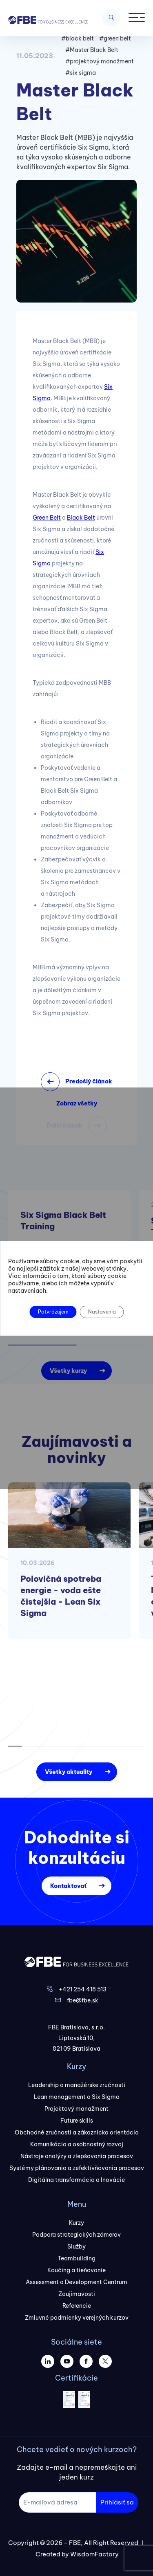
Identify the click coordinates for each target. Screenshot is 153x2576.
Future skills (76, 2120)
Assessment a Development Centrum (76, 2282)
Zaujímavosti (76, 2294)
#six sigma (80, 72)
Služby (76, 2246)
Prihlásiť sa (117, 2502)
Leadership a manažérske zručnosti (76, 2085)
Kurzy (76, 2222)
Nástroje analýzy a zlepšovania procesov (76, 2156)
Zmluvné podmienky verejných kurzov (77, 2317)
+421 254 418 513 (82, 1989)
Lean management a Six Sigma (77, 2097)
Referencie (76, 2305)
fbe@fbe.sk (82, 2000)
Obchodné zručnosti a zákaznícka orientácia (77, 2132)
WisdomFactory (94, 2554)
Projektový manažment (76, 2108)
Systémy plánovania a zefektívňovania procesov (76, 2168)
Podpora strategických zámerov (76, 2234)
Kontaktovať (68, 1886)
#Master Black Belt (91, 50)
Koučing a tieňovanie (76, 2270)
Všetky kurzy (68, 1370)
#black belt (77, 38)
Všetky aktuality (68, 1772)
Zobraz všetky (76, 1103)
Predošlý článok (88, 1081)
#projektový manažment (99, 61)
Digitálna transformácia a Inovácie (76, 2180)
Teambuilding (76, 2258)
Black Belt (81, 517)
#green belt (115, 38)
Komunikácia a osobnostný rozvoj (76, 2144)
